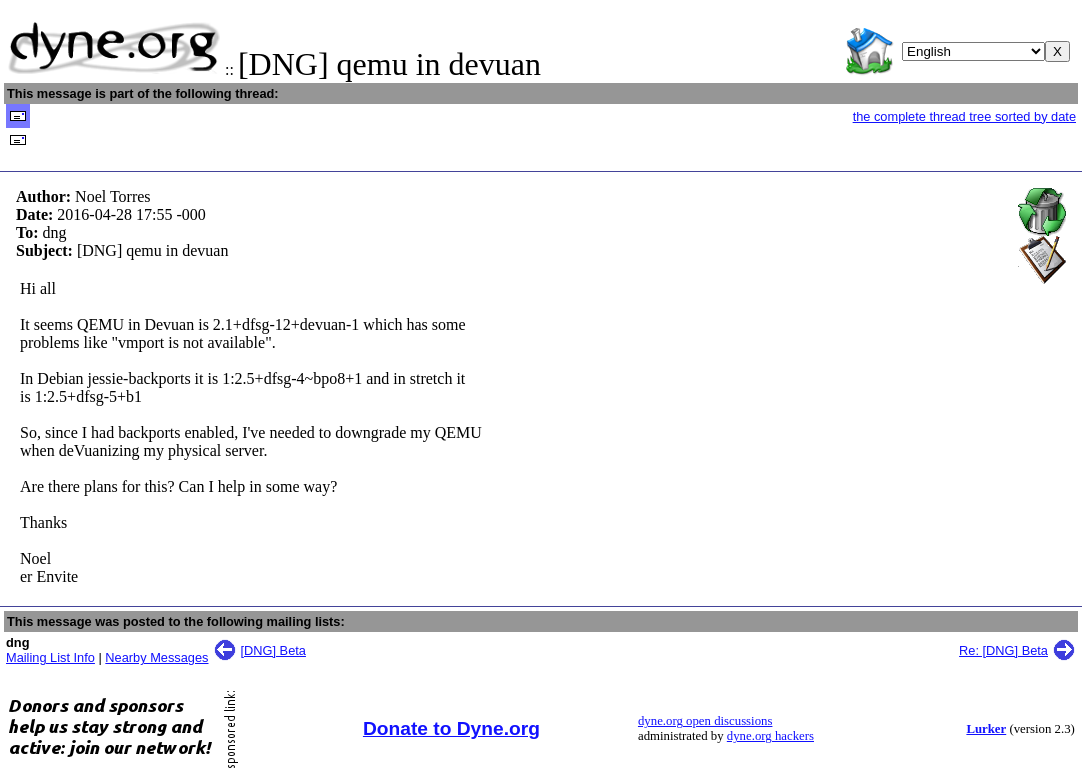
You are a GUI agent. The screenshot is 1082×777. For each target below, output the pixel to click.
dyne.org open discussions (705, 721)
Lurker (986, 729)
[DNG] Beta (273, 650)
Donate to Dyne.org (451, 728)
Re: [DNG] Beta (1003, 650)
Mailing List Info (50, 657)
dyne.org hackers (770, 736)
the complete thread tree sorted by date (964, 116)
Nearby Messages (156, 657)
